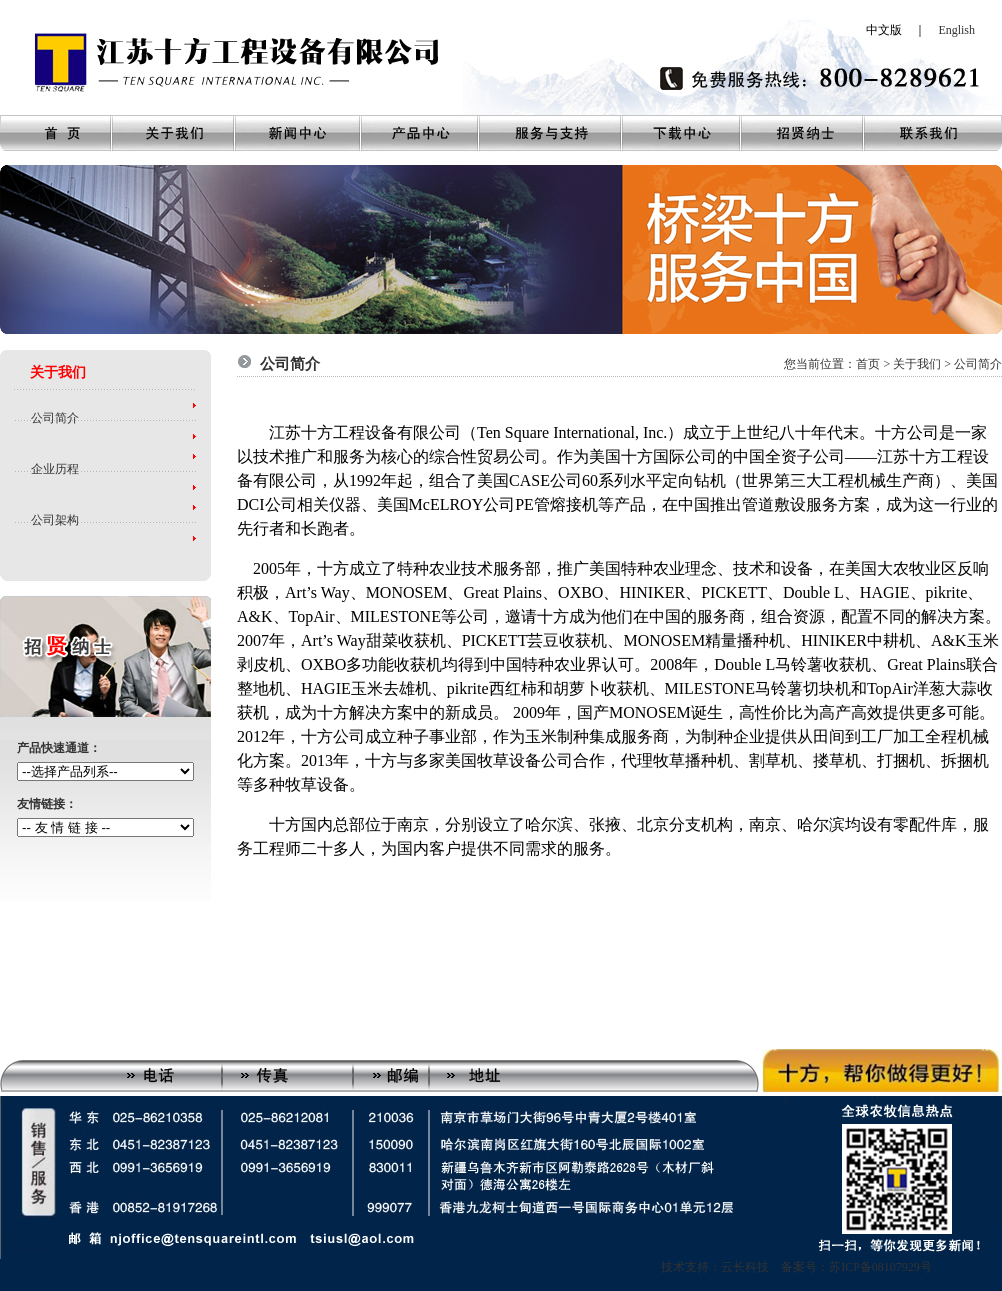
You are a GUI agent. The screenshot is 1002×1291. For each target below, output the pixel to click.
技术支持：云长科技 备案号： (745, 1267)
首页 (868, 364)
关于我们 (917, 364)
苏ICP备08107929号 (880, 1267)
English (956, 30)
